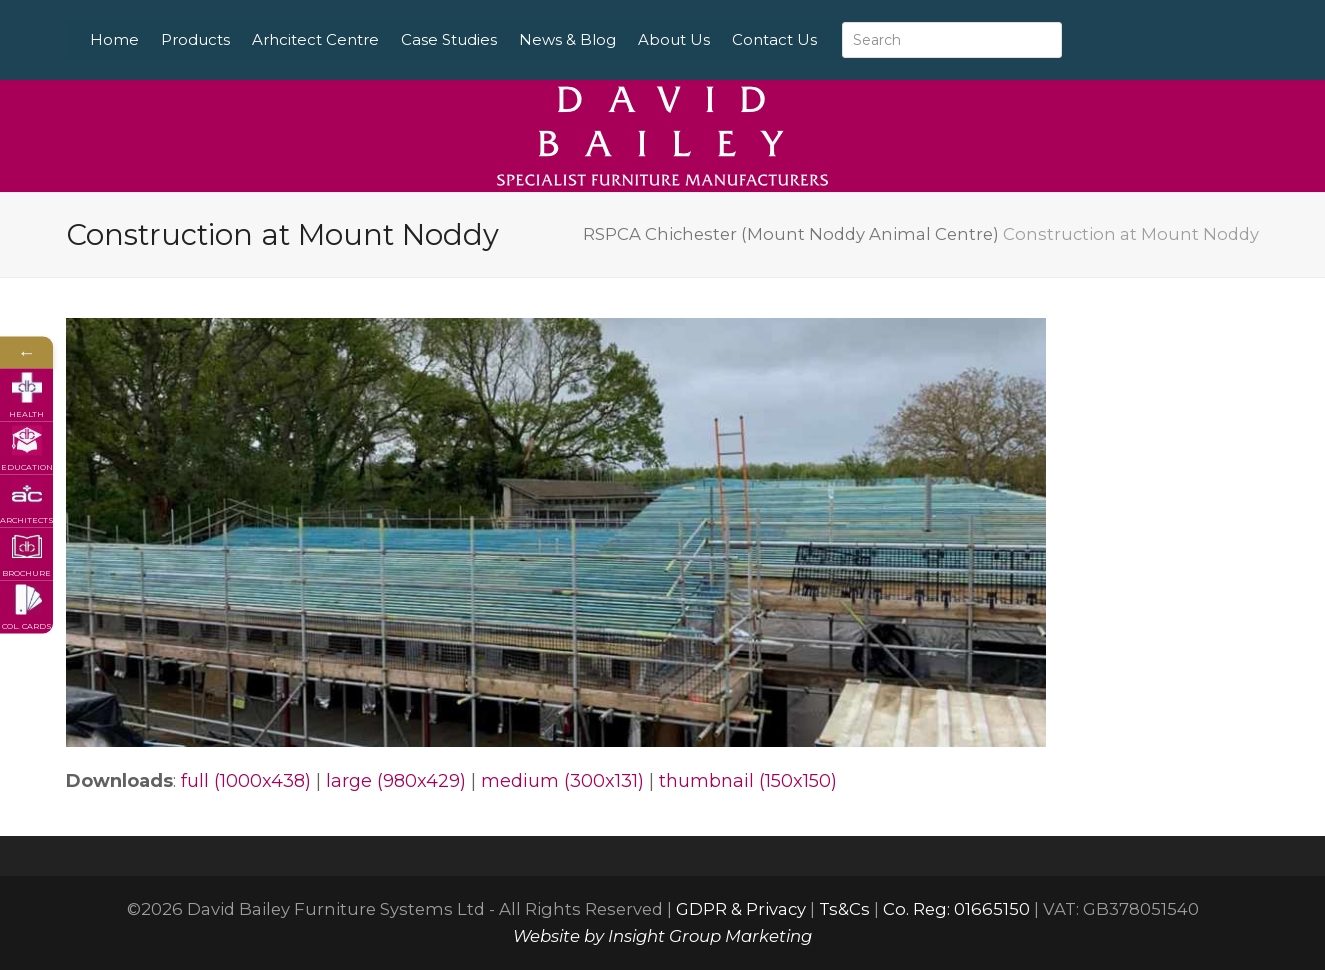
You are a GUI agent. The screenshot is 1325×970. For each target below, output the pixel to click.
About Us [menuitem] (721, 39)
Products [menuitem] (242, 39)
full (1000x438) (246, 781)
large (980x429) (396, 781)
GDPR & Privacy (741, 909)
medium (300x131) (562, 781)
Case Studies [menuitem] (496, 39)
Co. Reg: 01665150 (956, 909)
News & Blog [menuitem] (614, 39)
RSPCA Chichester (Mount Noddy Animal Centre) (791, 234)
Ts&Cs (844, 909)
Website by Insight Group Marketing (662, 936)
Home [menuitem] (161, 39)
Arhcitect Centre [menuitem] (362, 39)
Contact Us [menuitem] (821, 39)
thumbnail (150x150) (748, 781)
